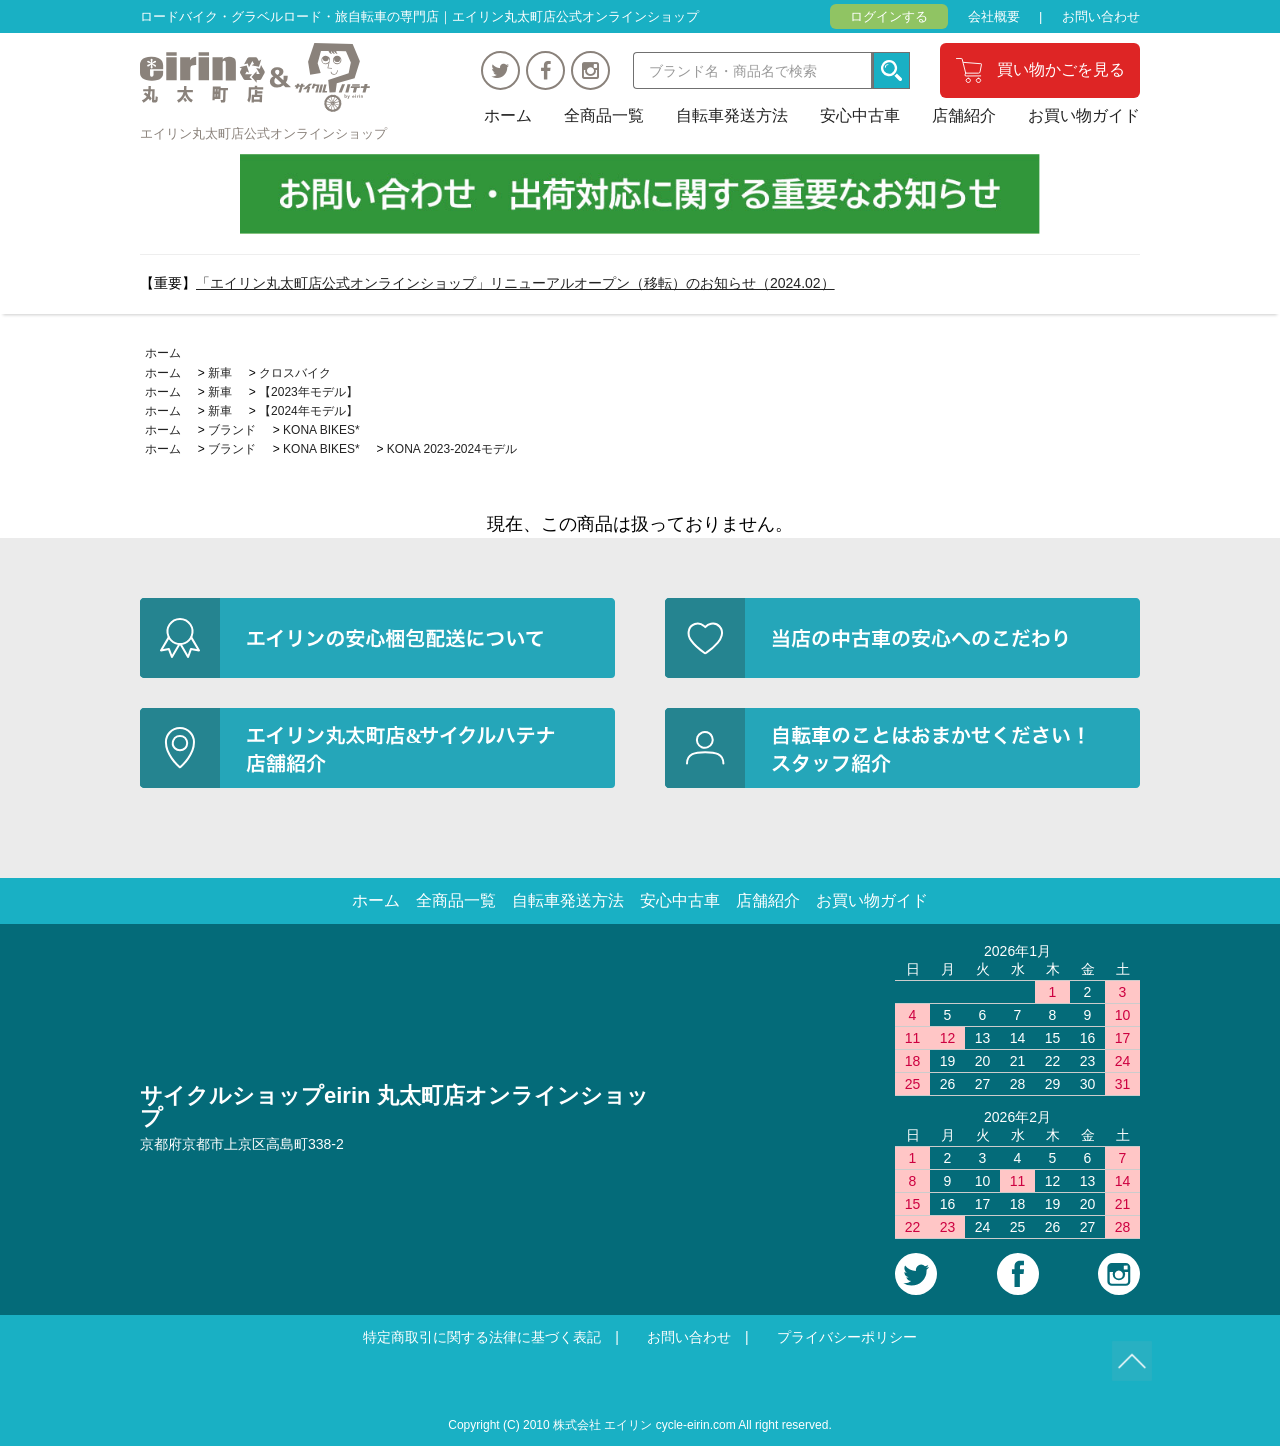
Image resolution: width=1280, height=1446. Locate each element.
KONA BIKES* (321, 430)
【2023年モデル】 (308, 392)
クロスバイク (295, 373)
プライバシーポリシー (847, 1337)
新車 (220, 373)
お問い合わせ (1101, 16)
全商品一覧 (604, 115)
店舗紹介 (964, 115)
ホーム (508, 115)
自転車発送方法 (732, 115)
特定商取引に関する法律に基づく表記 (482, 1337)
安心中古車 (860, 115)
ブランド (232, 430)
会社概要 (994, 16)
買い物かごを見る (1061, 69)
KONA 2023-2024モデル (452, 449)
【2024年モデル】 (308, 411)
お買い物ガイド (1084, 115)
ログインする (889, 16)
